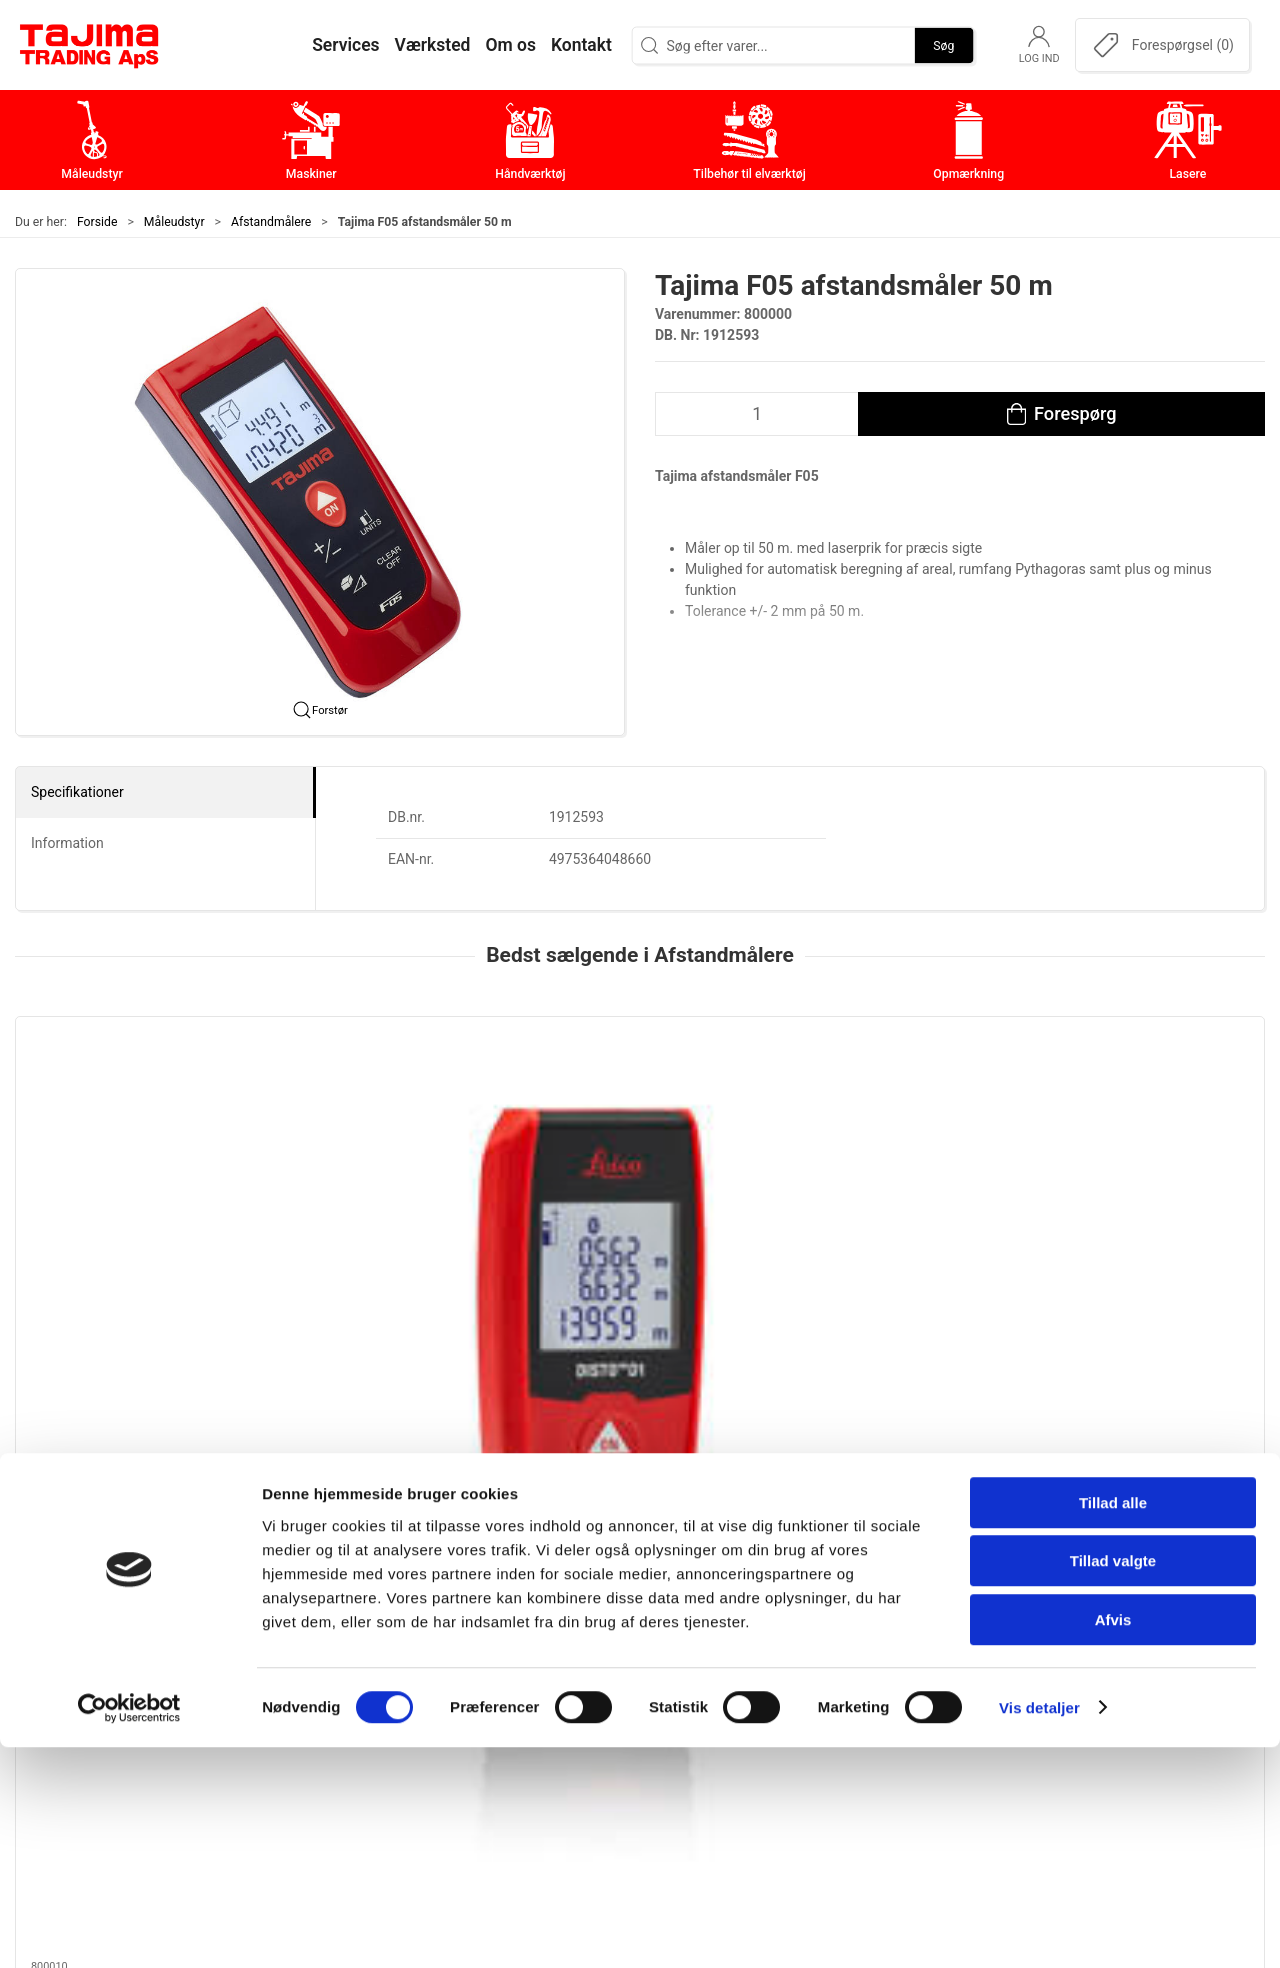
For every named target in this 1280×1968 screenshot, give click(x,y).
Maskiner (502, 1629)
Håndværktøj (515, 1660)
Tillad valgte (1113, 1782)
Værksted (921, 1660)
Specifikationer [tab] (77, 792)
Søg (943, 45)
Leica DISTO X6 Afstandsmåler (1141, 1222)
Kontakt (914, 1629)
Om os (909, 1598)
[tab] (620, 1363)
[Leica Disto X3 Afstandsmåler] (639, 1109)
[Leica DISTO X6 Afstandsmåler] (1146, 1109)
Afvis (1113, 1840)
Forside (97, 222)
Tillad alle (1113, 1723)
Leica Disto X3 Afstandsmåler (630, 1222)
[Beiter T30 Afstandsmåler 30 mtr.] (893, 1109)
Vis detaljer (1039, 1928)
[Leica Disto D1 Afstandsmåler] (133, 1109)
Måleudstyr (174, 222)
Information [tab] (67, 843)
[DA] (90, 45)
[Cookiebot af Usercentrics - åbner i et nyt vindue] (129, 1929)
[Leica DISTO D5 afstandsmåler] (386, 1109)
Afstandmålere (271, 222)
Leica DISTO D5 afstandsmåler (380, 1222)
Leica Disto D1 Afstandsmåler (124, 1222)
